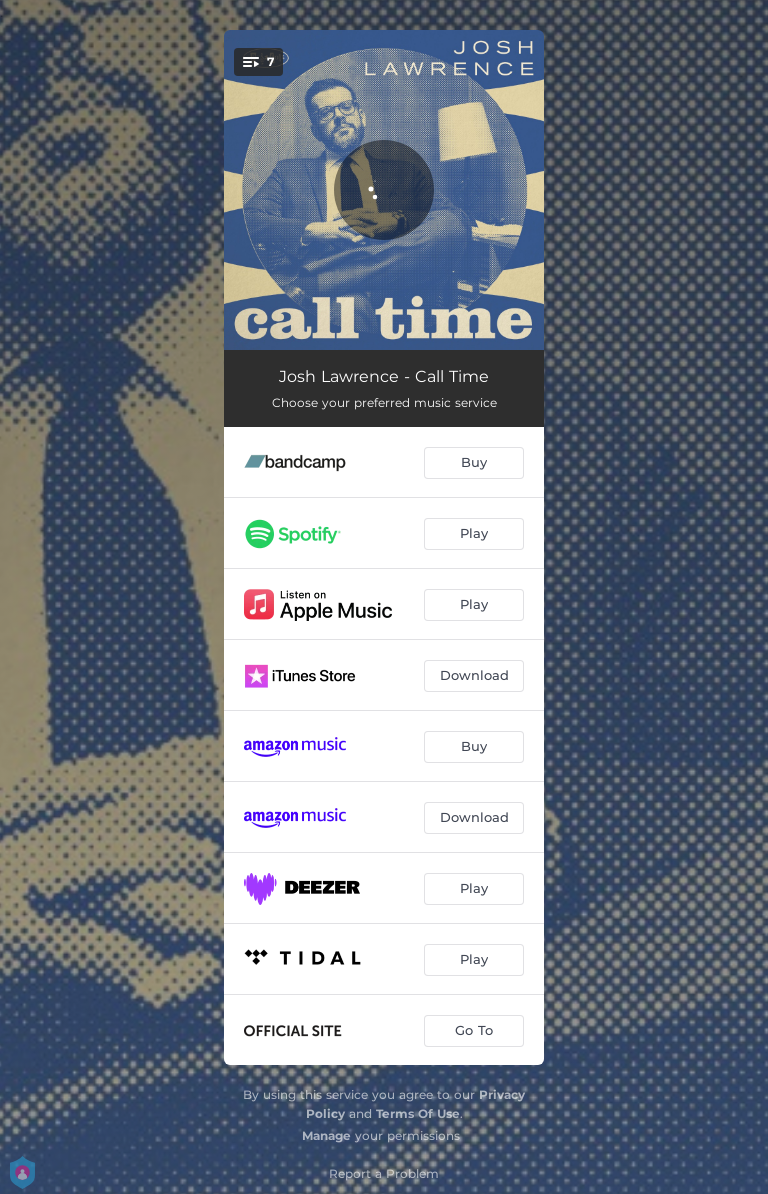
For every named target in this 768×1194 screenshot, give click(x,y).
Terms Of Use (418, 1113)
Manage (326, 1135)
